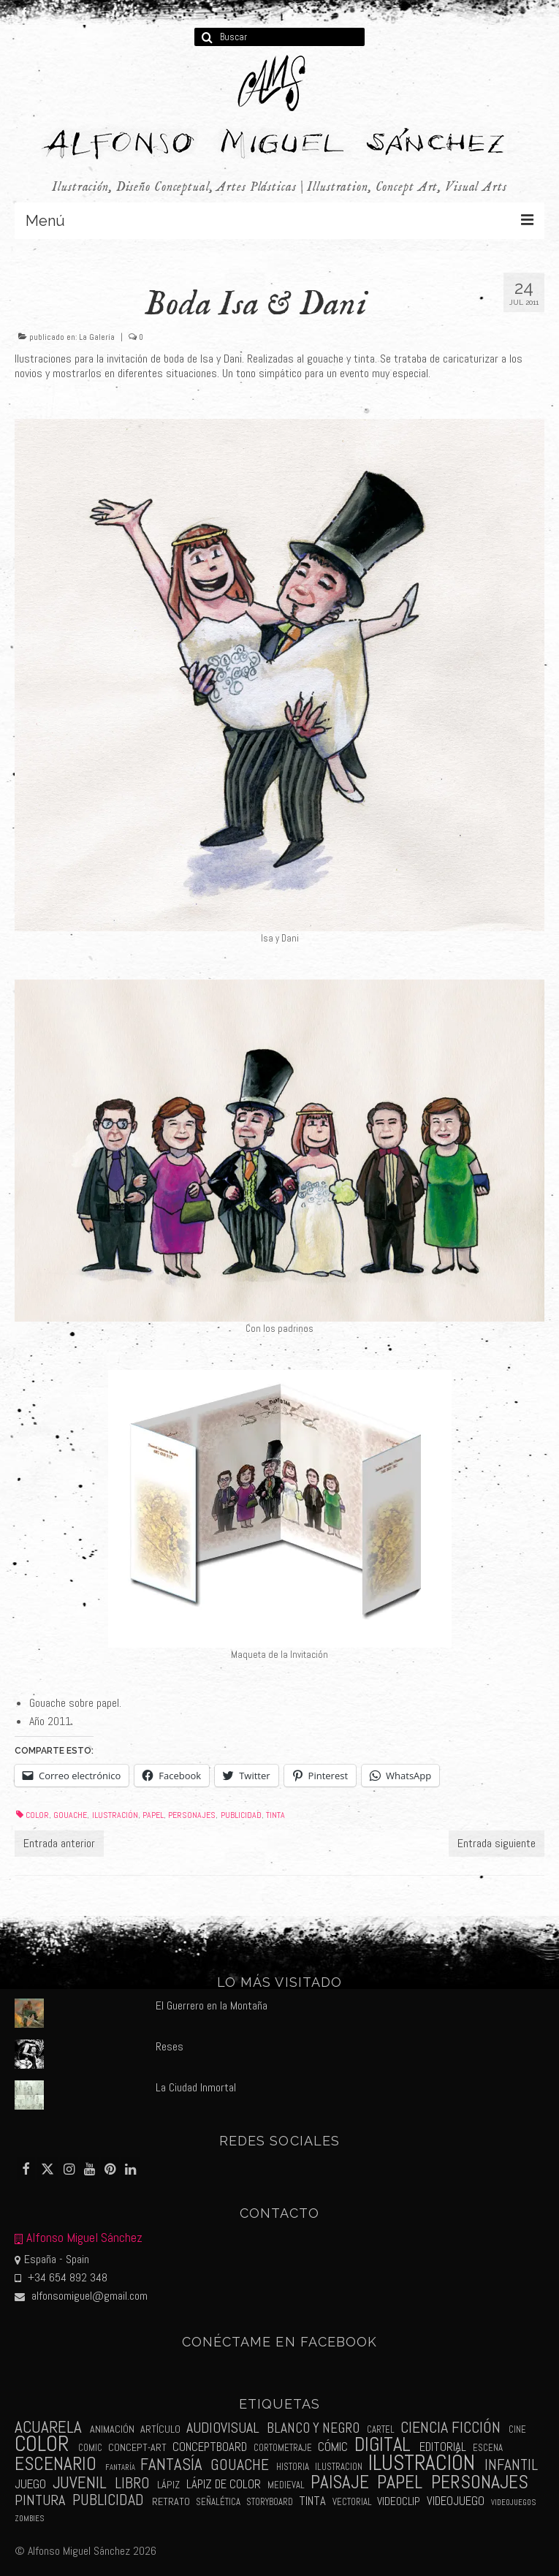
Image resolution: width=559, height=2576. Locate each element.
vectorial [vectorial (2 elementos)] (352, 2502)
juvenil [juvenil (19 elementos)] (80, 2482)
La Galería (97, 337)
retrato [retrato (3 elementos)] (171, 2501)
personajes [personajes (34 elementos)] (479, 2482)
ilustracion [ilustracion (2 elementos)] (338, 2467)
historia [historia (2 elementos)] (292, 2467)
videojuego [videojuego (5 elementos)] (455, 2501)
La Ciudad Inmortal (196, 2087)
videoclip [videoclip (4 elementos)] (398, 2501)
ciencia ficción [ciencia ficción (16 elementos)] (450, 2427)
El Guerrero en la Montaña (211, 2005)
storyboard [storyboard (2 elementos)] (269, 2502)
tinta (275, 1815)
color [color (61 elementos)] (42, 2444)
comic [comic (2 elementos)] (90, 2447)
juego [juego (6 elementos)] (30, 2484)
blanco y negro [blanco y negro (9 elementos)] (313, 2428)
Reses (169, 2046)
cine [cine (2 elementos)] (517, 2429)
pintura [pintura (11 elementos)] (40, 2499)
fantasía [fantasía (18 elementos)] (171, 2464)
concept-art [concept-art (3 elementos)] (137, 2447)
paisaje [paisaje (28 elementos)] (340, 2482)
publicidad (241, 1815)
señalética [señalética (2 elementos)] (218, 2502)
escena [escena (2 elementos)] (488, 2447)
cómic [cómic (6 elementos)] (333, 2447)
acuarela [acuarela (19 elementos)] (48, 2427)
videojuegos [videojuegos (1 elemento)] (513, 2502)
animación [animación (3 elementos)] (112, 2429)
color (37, 1815)
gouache (70, 1815)
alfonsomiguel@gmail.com (81, 2295)
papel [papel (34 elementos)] (399, 2482)
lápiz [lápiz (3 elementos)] (168, 2484)
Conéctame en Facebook (280, 2341)
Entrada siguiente (496, 1843)
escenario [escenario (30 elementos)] (55, 2463)
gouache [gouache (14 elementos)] (239, 2464)
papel (153, 1815)
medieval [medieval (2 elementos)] (286, 2485)
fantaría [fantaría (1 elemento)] (120, 2467)
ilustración (115, 1815)
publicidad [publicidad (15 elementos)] (108, 2499)
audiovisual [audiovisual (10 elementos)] (222, 2428)
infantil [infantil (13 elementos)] (511, 2464)
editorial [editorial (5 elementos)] (442, 2447)
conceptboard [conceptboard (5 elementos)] (209, 2447)
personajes (192, 1815)
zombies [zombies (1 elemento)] (29, 2518)
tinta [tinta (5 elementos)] (312, 2501)
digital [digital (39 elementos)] (382, 2444)
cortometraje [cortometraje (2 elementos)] (283, 2447)
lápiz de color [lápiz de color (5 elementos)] (223, 2484)
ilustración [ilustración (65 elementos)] (421, 2463)
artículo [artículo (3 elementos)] (160, 2429)
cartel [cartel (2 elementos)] (381, 2429)
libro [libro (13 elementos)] (132, 2483)
